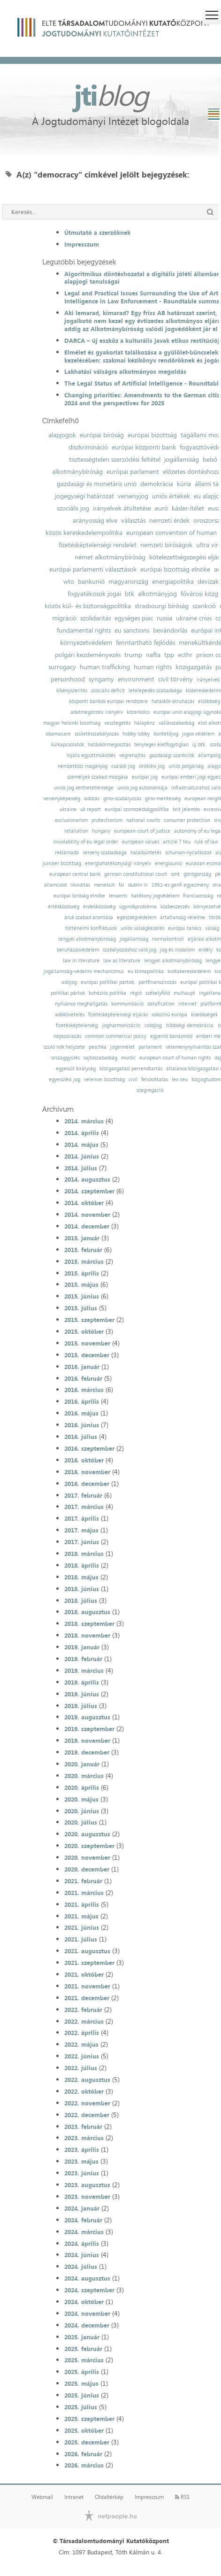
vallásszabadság (176, 723)
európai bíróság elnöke (79, 895)
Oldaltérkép (109, 2497)
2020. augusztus (87, 1834)
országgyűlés (65, 1057)
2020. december (86, 1869)
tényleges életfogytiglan (161, 744)
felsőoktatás (154, 1079)
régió (136, 993)
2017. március (84, 1506)
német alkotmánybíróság (110, 557)
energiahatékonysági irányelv (118, 863)
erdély (205, 949)
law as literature (121, 960)
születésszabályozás (97, 733)
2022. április (81, 2032)
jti (110, 95)
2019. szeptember (89, 1729)
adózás (91, 798)
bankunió (91, 581)
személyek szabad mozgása (97, 777)
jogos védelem (198, 733)
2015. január (81, 1238)
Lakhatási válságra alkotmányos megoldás (125, 371)
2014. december (86, 1226)
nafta (153, 654)
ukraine (68, 809)
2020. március (84, 1775)
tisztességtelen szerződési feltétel (114, 459)
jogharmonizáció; (121, 1025)
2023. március (84, 2138)
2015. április (81, 1273)
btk (129, 593)
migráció (64, 618)
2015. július (80, 1308)
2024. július (80, 2266)
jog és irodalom (177, 949)
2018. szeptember (89, 1623)
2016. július (80, 1436)
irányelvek (208, 679)
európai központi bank (144, 447)
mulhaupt (184, 993)
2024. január (81, 2208)
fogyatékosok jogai (94, 593)
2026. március (84, 2465)
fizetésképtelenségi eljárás (118, 1014)
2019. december (86, 1752)
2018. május (81, 1577)
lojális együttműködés (91, 755)
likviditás (80, 885)
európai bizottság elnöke (175, 569)
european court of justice (142, 831)
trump (133, 654)
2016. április (81, 1401)
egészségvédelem (136, 917)
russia (164, 618)
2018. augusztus (87, 1612)
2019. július (80, 1706)
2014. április (81, 1133)
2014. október (84, 1203)
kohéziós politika (107, 993)
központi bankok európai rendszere (108, 701)
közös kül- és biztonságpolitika (88, 606)
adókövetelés (69, 1014)
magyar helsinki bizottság (71, 723)
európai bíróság (102, 435)
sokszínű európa (169, 1014)
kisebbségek (204, 1014)
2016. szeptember (89, 1448)
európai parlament (133, 471)
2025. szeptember (89, 2418)
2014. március (84, 1121)
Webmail (42, 2497)
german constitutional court (135, 874)
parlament (150, 1047)
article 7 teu (177, 841)
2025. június (81, 2395)
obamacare (58, 733)
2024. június (81, 2255)
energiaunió (168, 863)
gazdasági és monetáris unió (97, 483)
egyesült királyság (76, 1068)
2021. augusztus (87, 1951)
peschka (98, 1047)
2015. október (84, 1331)
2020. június (81, 1811)
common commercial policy (115, 1036)
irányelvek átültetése (122, 508)
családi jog (123, 766)
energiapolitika (173, 581)
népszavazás (67, 1036)
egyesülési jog (64, 1079)
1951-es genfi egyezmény (180, 885)
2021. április (81, 1904)
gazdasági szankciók (171, 755)
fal (121, 885)
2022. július (80, 2068)
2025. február (83, 2348)
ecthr (185, 654)
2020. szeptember (89, 1845)
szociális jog (73, 508)
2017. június (81, 1542)
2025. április (81, 2371)
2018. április (81, 1565)
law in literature (81, 960)
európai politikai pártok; (108, 982)
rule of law (206, 841)
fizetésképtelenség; (77, 1025)
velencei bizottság (104, 1079)
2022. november (87, 2103)
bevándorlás (170, 630)
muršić (128, 1057)
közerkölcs (138, 712)
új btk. (199, 744)
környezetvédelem (86, 642)
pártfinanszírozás (157, 982)
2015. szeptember (89, 1319)
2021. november (87, 1986)
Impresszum (81, 244)
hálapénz (144, 723)
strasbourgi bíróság (162, 606)
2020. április (81, 1787)
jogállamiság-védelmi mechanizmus (84, 971)
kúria (184, 483)
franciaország (198, 895)
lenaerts (118, 895)
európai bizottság (152, 435)
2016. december (86, 1483)
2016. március (84, 1389)
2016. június (81, 1425)
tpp (169, 654)
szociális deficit (108, 690)
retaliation (76, 831)
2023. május (81, 2161)
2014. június (81, 1156)
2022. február (83, 2009)
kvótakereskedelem (189, 971)
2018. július (80, 1600)
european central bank (74, 874)
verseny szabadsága (105, 852)
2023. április (81, 2149)
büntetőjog (165, 733)
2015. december (86, 1355)
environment (136, 679)
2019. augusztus (87, 1717)
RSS (182, 2497)
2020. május (81, 1799)
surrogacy (62, 667)
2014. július (80, 1168)
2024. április (81, 2243)
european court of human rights (175, 1057)
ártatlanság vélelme (182, 917)
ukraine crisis (194, 618)
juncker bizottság (62, 863)
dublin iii (138, 885)
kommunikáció (127, 1003)
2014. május (81, 1144)
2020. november (87, 1857)
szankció (204, 606)
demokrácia (156, 483)
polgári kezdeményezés (88, 654)
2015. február (83, 1249)
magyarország (128, 581)
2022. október (84, 2091)
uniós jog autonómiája (142, 787)
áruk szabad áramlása (88, 917)
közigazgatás (193, 667)
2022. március (84, 2021)
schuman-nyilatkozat (188, 852)
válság (212, 928)
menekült (104, 885)
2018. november (87, 1635)
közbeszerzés (175, 906)
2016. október (84, 1460)
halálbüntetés (145, 852)
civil (133, 1079)
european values (140, 841)
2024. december (86, 2325)
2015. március (84, 1261)
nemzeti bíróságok (166, 545)
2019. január (81, 1647)
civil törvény (175, 679)
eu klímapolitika (146, 971)
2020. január (81, 1764)
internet (187, 1003)
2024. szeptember (89, 2290)
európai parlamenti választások (93, 569)
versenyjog (133, 496)
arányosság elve (95, 520)
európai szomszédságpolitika (137, 809)
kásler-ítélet (188, 508)
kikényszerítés (71, 690)
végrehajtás (132, 755)
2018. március (84, 1553)
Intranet (74, 2497)
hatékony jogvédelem (155, 895)
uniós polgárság (186, 766)
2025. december (86, 2442)
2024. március (84, 2232)
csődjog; (153, 1025)
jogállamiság (181, 459)
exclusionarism (71, 820)
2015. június (81, 1296)
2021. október (84, 1974)
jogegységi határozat (84, 496)
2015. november (87, 1343)
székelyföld (157, 993)
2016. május (81, 1413)
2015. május (81, 1284)
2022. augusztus (87, 2079)
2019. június (81, 1694)
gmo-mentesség (163, 798)
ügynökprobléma (138, 906)
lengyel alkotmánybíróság (87, 939)
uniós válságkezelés (142, 928)
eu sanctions (131, 630)
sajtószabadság (100, 1057)
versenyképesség (61, 798)
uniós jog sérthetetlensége (84, 787)
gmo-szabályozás (122, 798)
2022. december (86, 2115)
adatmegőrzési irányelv (96, 712)
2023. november (87, 2196)
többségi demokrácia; (190, 1025)
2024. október (84, 2302)
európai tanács (184, 928)
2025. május (81, 2383)
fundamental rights (84, 630)
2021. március (84, 1892)
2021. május (81, 1916)
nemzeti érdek (169, 520)
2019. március (84, 1670)
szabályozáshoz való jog (129, 949)
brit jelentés (186, 809)
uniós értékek (171, 496)
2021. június (81, 1927)
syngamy (101, 679)
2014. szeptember (89, 1191)
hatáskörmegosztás (109, 744)
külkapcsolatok (67, 744)
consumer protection (187, 820)
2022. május (81, 2044)
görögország (197, 874)
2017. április (81, 1518)
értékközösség (63, 906)
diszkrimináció (88, 447)
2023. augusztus (87, 2185)
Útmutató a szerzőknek (97, 232)
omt (175, 874)
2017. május (81, 1530)
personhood (68, 679)
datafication (161, 1003)
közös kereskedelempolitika (84, 532)
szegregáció (150, 1090)
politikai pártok (68, 993)
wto (68, 581)
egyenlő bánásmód (171, 1036)
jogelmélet (122, 1047)
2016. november (87, 1472)
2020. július (80, 1822)
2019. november (87, 1740)
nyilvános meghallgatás (81, 1003)
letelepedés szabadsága (155, 690)
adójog (69, 982)
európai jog (145, 777)
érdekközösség (99, 906)
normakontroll (168, 939)
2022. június (81, 2056)
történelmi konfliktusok (91, 928)
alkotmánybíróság (77, 471)
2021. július (80, 1939)
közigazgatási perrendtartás (130, 1068)
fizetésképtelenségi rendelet (98, 545)
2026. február (83, 2454)
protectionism (106, 820)
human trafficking (105, 667)
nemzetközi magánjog (82, 766)
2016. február (83, 1378)
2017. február (83, 1495)
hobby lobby (136, 733)
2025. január (81, 2337)
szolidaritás (95, 618)
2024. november (87, 2313)
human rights (153, 667)
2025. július (80, 2407)
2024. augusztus (87, 2278)
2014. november (87, 1214)
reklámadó (67, 852)
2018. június (81, 1589)
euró (161, 508)
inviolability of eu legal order (85, 841)
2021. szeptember (89, 1962)
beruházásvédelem (78, 949)
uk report (90, 809)
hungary (101, 831)
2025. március (84, 2360)
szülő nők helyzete (64, 1047)
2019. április (81, 1682)
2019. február (83, 1659)
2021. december (86, 1998)
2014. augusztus (87, 1179)
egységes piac (133, 618)
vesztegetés (117, 723)
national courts (143, 820)
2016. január (81, 1366)
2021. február (83, 1881)
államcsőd (55, 885)
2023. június (81, 2173)
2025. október (84, 2430)
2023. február (83, 2126)
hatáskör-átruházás (173, 701)
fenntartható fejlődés (145, 642)
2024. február (83, 2220)
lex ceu (180, 1079)
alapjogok (62, 435)
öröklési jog (152, 766)
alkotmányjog (157, 593)
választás (133, 520)
